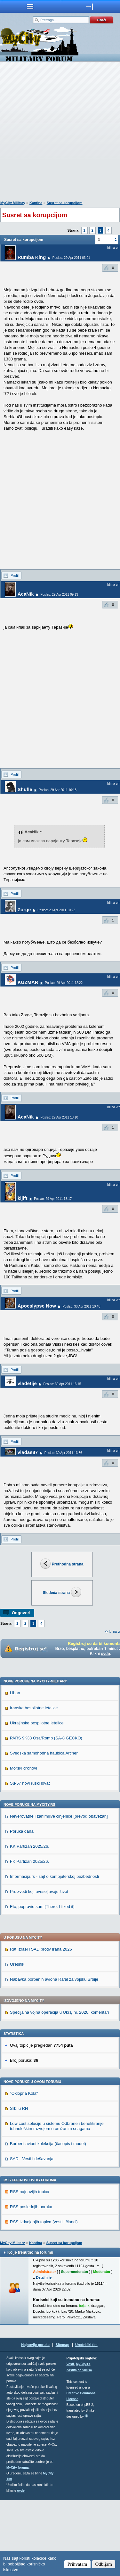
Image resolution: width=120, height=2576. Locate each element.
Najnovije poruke (35, 2421)
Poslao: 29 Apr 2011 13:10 (59, 1117)
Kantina (35, 203)
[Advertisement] (60, 132)
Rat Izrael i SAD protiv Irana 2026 (41, 2025)
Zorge (24, 909)
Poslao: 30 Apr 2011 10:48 (81, 1306)
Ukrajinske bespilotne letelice (37, 1798)
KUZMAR (28, 982)
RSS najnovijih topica (29, 2267)
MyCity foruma (17, 2543)
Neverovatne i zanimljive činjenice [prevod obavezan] (59, 1892)
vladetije (27, 1383)
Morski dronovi (23, 1844)
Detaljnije (44, 2353)
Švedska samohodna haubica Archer (44, 1829)
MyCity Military (12, 203)
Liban (15, 1768)
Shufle (25, 789)
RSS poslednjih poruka (31, 2282)
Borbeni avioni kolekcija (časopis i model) (48, 2219)
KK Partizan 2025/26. (29, 1922)
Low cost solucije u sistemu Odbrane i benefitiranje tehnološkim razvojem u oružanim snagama (57, 2202)
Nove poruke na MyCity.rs (29, 1880)
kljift (23, 1198)
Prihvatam (77, 2564)
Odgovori (21, 1612)
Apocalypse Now (37, 1306)
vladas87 (28, 1452)
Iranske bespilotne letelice (34, 1783)
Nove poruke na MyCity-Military (35, 1757)
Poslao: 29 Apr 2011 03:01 (71, 258)
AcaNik (26, 594)
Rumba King (32, 257)
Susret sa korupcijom (65, 203)
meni (30, 6)
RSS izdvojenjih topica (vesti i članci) (44, 2297)
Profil (15, 575)
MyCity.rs (83, 2440)
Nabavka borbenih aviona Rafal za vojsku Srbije (54, 2055)
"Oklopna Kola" (24, 2169)
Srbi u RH (19, 2184)
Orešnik (17, 2040)
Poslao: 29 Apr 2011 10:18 (57, 790)
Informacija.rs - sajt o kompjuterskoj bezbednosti (54, 1952)
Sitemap (62, 2421)
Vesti (70, 2440)
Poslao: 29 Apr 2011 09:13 (59, 594)
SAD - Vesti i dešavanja (31, 2234)
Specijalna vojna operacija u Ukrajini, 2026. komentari (59, 2088)
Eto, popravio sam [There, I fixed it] (42, 1982)
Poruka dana (22, 1907)
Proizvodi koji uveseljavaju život (39, 1967)
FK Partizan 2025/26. (29, 1937)
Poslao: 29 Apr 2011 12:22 (64, 983)
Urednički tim (86, 2421)
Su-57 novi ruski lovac (30, 1859)
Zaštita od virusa (79, 2446)
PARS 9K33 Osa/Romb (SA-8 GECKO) (46, 1814)
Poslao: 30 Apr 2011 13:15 (62, 1384)
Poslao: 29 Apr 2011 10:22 (56, 910)
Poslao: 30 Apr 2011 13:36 (63, 1453)
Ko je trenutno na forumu (30, 2328)
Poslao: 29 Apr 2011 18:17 (53, 1199)
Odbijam (103, 2564)
